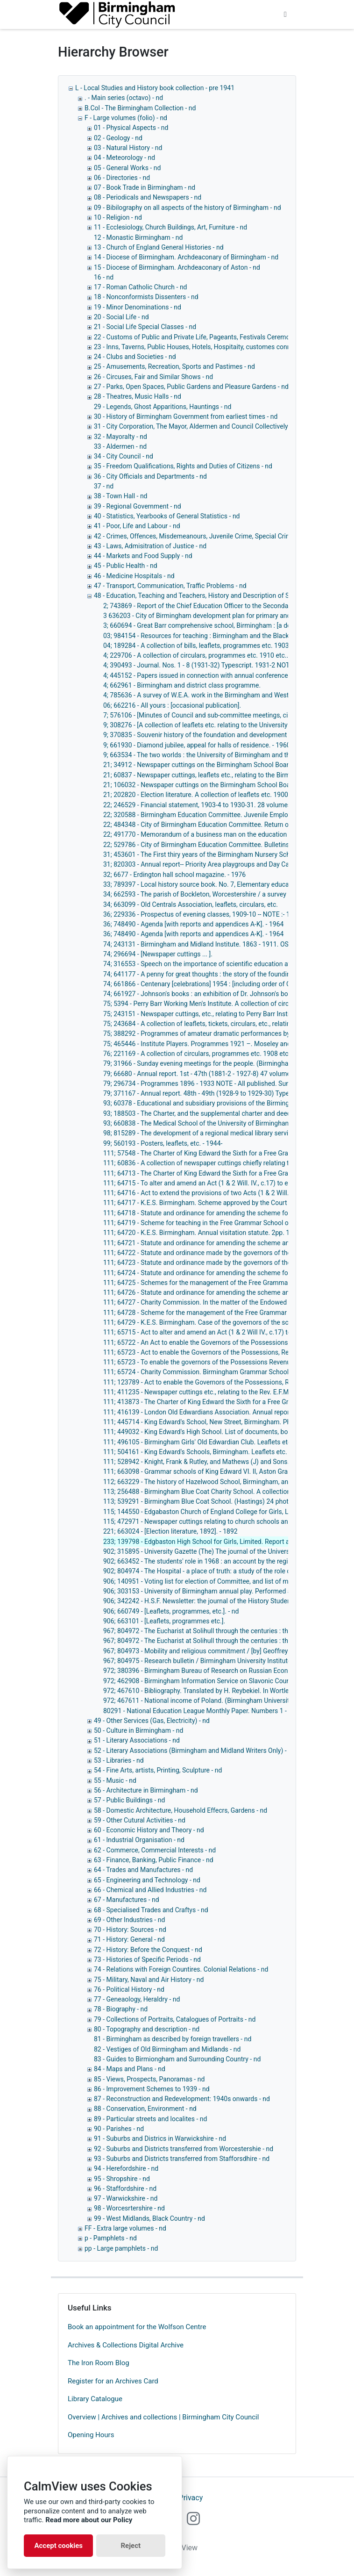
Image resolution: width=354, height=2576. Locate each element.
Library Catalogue (95, 2399)
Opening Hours (91, 2435)
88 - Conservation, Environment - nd (145, 2108)
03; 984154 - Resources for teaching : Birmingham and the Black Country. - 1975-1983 (227, 635)
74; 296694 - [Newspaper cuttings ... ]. (157, 954)
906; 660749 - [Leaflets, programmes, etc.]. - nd (171, 1611)
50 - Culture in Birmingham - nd (138, 1730)
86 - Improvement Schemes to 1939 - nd (152, 2089)
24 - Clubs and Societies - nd (135, 356)
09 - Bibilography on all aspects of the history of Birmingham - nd (187, 207)
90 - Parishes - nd (119, 2128)
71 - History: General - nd (129, 1939)
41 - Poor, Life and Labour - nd (137, 526)
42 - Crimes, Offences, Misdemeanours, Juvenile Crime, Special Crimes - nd (202, 536)
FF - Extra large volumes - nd (125, 2228)
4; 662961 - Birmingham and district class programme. (182, 685)
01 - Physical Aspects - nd (131, 127)
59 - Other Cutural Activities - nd (139, 1820)
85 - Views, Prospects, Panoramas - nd (149, 2079)
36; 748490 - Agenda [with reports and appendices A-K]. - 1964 (193, 924)
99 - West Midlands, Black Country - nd (149, 2218)
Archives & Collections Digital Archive (126, 2345)
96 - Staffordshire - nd (125, 2188)
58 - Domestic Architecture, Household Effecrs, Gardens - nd (180, 1810)
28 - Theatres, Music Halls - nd (137, 396)
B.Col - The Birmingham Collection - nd (140, 108)
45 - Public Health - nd (125, 565)
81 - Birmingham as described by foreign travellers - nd (172, 2039)
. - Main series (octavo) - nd (124, 97)
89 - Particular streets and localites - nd (150, 2119)
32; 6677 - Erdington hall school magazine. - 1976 (174, 874)
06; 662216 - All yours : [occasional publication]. (172, 705)
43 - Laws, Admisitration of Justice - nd (150, 546)
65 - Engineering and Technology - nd (147, 1880)
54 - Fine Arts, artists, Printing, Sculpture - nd (158, 1770)
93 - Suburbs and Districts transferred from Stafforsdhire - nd (181, 2158)
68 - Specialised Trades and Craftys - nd (151, 1910)
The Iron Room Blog (98, 2363)
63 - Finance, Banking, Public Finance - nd (153, 1860)
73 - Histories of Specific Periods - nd (147, 1959)
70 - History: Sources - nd (130, 1929)
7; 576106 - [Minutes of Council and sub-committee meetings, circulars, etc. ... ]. (218, 715)
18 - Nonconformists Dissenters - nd (146, 297)
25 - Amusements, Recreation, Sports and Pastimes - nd (174, 366)
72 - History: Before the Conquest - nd (148, 1949)
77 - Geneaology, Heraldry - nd (137, 1999)
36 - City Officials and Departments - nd (150, 476)
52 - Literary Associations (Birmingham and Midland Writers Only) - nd (195, 1750)
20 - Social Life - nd (121, 317)
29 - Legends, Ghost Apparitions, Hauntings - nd (162, 406)
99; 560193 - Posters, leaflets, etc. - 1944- (162, 1143)
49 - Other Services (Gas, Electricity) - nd (152, 1720)
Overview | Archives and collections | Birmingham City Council (163, 2417)
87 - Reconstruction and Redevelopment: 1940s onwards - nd (182, 2098)
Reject (130, 2545)
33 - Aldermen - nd (120, 446)
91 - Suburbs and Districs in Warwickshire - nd (160, 2138)
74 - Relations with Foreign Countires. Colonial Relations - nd (181, 1969)
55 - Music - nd (115, 1780)
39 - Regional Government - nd (137, 506)
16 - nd (103, 277)
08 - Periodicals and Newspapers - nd (147, 197)
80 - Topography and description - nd (146, 2029)
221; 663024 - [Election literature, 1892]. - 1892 (170, 1531)
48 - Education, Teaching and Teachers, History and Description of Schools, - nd (208, 595)
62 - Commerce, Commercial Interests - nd (155, 1850)
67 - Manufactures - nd (126, 1899)
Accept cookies (58, 2545)
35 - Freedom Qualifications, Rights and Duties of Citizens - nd (183, 466)
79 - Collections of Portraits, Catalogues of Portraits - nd (174, 2019)
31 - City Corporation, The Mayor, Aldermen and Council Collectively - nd (197, 426)
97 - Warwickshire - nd (125, 2198)
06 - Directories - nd (122, 177)
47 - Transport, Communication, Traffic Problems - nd (170, 585)
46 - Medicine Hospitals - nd (134, 576)
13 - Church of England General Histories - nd (159, 247)
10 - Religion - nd (118, 217)
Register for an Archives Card (113, 2381)
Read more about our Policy (88, 2520)
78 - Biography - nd (121, 2009)
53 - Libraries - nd (119, 1760)
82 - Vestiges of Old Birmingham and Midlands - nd (167, 2049)
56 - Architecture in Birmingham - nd (146, 1790)
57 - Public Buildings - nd (129, 1800)
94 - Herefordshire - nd (126, 2168)
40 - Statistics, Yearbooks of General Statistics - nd (167, 516)
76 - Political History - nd (129, 1989)
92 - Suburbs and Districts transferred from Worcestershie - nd (183, 2149)
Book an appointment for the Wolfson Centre (137, 2327)
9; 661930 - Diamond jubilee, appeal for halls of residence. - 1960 (196, 745)
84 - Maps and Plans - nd (129, 2069)
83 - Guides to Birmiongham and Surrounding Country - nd (177, 2059)
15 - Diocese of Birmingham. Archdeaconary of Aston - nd (177, 267)
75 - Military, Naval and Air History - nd (149, 1979)
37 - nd (103, 486)
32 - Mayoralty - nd (120, 436)
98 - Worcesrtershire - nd (129, 2208)
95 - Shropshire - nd (122, 2178)
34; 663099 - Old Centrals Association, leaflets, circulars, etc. (190, 904)
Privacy (191, 2497)
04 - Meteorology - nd (124, 157)
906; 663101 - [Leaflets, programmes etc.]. (164, 1621)
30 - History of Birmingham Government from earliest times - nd (185, 416)
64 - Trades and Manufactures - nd (143, 1869)
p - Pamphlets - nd (111, 2238)
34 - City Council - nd (123, 456)
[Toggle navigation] (285, 14)
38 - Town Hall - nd (121, 496)
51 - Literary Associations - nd (137, 1740)
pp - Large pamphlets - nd (121, 2248)
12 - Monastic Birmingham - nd (138, 237)
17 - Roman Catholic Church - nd (140, 287)
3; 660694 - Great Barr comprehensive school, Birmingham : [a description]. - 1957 (221, 625)
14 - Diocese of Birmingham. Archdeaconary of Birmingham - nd (186, 257)
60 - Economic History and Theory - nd (149, 1830)
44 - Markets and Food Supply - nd (143, 556)
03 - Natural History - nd (128, 147)
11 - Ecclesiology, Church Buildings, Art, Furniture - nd (170, 227)
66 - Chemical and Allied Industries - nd (150, 1890)
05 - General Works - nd (127, 168)
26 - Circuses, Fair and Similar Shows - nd (153, 376)
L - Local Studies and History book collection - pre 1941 (154, 88)
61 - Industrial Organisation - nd (139, 1840)
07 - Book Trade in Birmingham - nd (144, 187)
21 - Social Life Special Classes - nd (145, 326)
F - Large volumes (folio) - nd (126, 118)
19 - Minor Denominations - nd (137, 307)
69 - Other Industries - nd (129, 1919)
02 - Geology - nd (118, 138)
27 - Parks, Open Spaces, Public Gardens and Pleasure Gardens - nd (191, 386)
